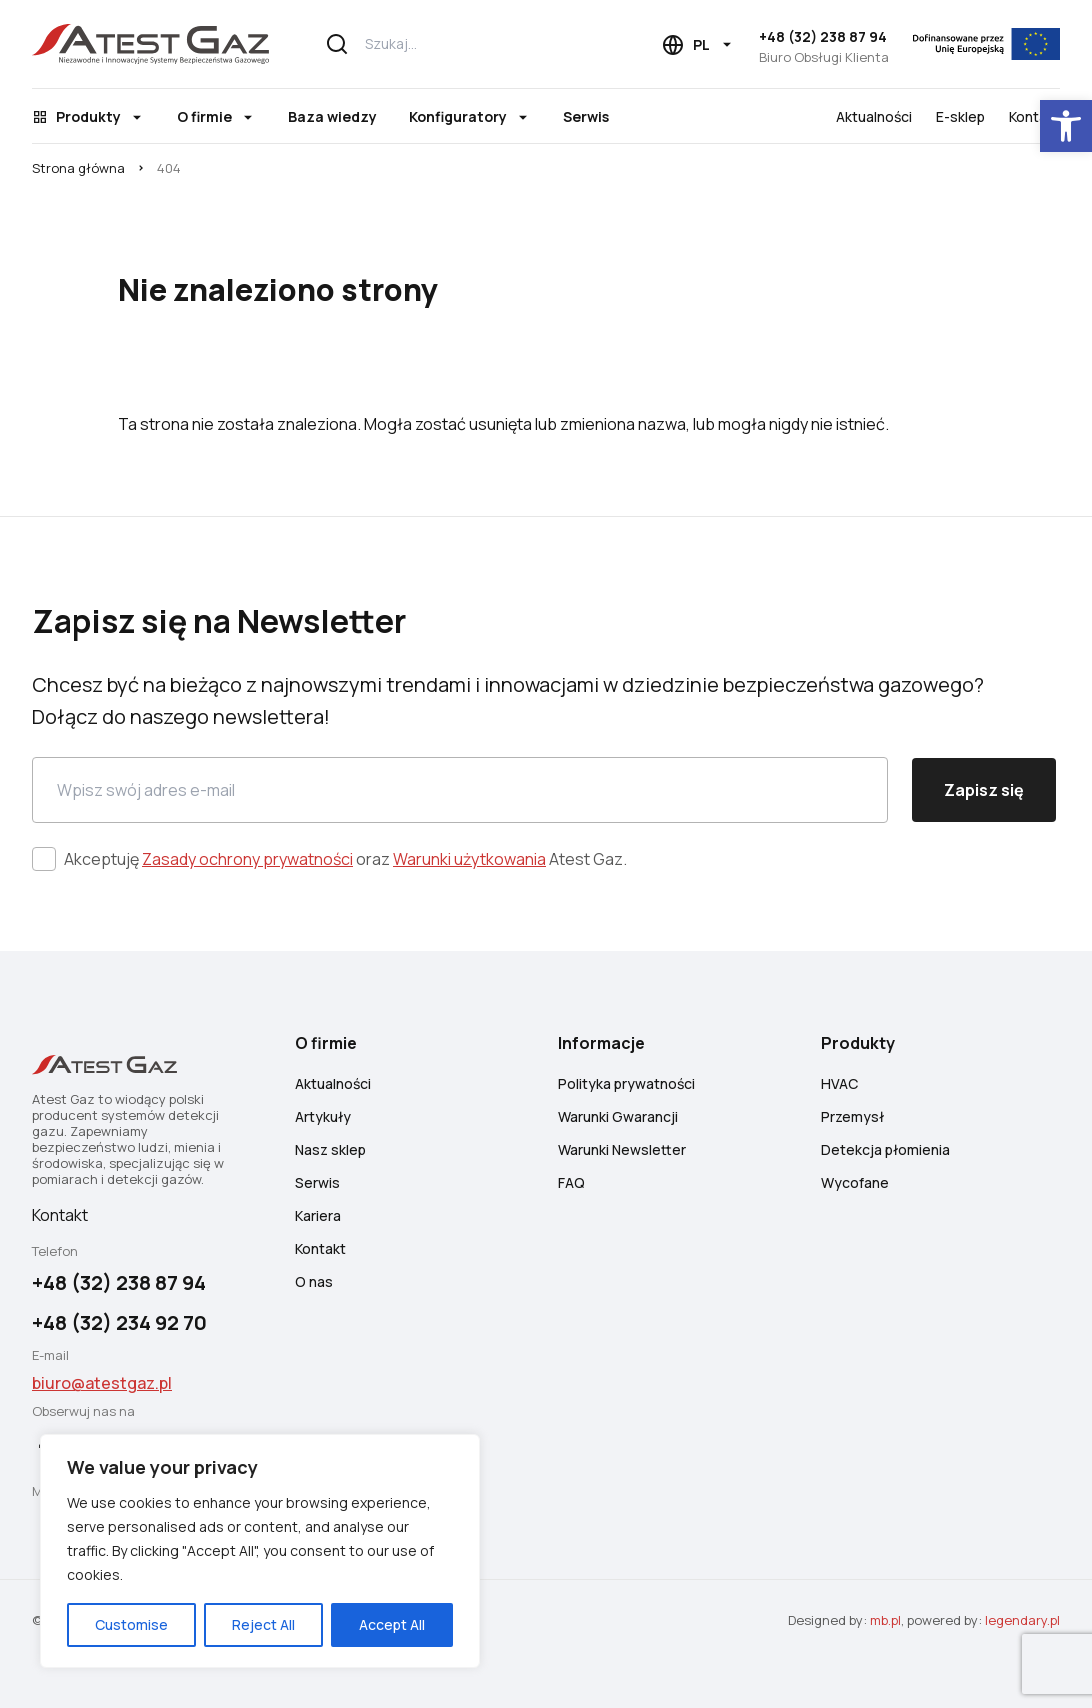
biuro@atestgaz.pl (102, 1383)
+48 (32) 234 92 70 (119, 1322)
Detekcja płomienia (885, 1149)
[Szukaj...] (459, 44)
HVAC (839, 1083)
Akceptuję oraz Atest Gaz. (345, 859)
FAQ (571, 1182)
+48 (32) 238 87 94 (823, 36)
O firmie (204, 116)
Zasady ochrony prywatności (247, 859)
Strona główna (78, 168)
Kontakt (1034, 116)
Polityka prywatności (626, 1083)
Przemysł (852, 1116)
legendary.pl (1022, 1620)
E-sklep (960, 116)
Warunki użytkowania (469, 859)
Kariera (318, 1215)
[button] (1066, 126)
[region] (260, 1551)
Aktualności (874, 116)
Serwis (586, 116)
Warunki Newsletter (622, 1149)
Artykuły (323, 1116)
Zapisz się (984, 790)
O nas (314, 1281)
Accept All (392, 1624)
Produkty (88, 116)
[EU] (986, 44)
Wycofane (855, 1182)
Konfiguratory (458, 116)
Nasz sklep (330, 1149)
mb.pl (885, 1620)
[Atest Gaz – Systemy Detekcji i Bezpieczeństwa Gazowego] (150, 44)
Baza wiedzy (332, 116)
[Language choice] (698, 45)
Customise (131, 1624)
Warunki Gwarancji (618, 1116)
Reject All (263, 1624)
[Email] (460, 790)
